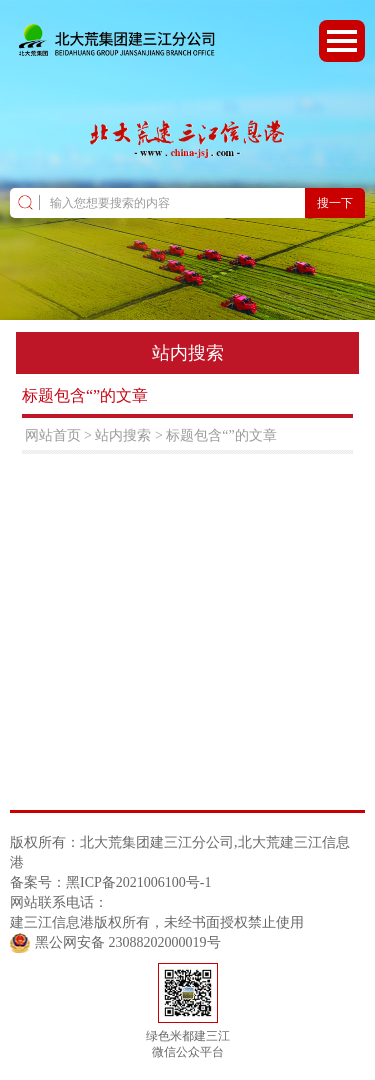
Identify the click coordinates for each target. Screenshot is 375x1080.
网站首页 (53, 435)
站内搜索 (123, 435)
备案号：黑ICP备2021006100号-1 (110, 882)
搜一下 (335, 203)
